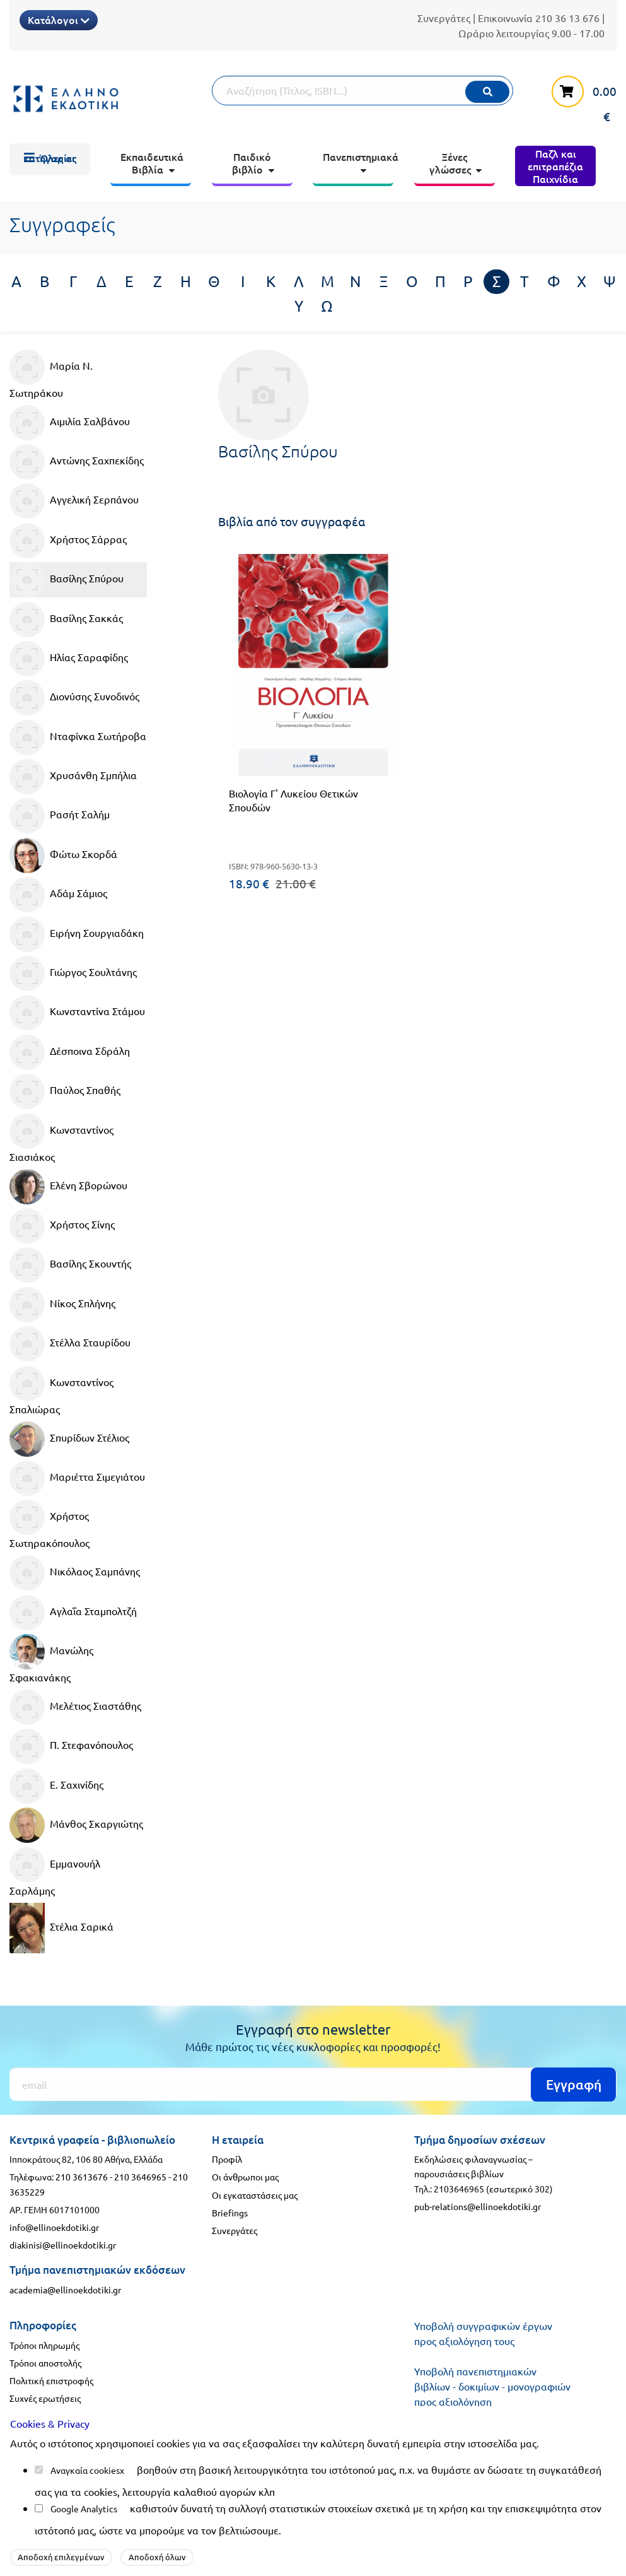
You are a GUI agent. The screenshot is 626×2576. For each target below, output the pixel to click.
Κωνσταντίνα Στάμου (77, 1012)
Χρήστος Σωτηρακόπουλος (49, 1524)
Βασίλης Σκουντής (70, 1265)
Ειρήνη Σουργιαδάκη (76, 934)
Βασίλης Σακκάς (66, 619)
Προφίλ (227, 2159)
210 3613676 (81, 2176)
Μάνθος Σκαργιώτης (76, 1825)
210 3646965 (140, 2176)
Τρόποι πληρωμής (44, 2345)
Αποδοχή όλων (157, 2556)
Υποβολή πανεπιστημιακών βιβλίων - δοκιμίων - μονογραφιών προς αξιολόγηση (492, 2386)
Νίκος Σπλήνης (62, 1304)
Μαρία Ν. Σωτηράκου (51, 374)
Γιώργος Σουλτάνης (73, 973)
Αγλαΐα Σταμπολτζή (73, 1612)
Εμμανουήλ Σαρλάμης (54, 1872)
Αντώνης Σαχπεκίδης (76, 461)
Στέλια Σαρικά (61, 1928)
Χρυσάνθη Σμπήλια (73, 776)
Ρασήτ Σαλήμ (59, 815)
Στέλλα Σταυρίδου (69, 1344)
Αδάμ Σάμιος (58, 894)
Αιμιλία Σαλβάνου (69, 422)
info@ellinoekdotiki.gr (54, 2227)
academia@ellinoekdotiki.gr (65, 2289)
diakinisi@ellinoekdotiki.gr (62, 2244)
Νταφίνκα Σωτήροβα (77, 737)
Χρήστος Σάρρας (68, 540)
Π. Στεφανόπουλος (71, 1746)
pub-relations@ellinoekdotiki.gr (477, 2206)
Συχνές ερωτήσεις (45, 2398)
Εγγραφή (573, 2084)
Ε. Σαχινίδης (56, 1786)
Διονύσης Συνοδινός (74, 697)
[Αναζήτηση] (362, 90)
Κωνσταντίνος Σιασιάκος (61, 1138)
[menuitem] (49, 159)
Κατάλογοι (59, 19)
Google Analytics (83, 2508)
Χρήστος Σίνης (62, 1226)
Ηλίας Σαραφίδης (68, 658)
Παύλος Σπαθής (64, 1091)
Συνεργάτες (443, 17)
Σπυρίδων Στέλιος (69, 1439)
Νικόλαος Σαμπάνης (74, 1573)
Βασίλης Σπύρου (66, 579)
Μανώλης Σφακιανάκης (51, 1658)
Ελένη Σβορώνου (68, 1186)
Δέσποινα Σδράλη (69, 1052)
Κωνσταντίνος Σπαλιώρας (61, 1390)
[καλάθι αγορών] (579, 98)
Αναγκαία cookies (85, 2470)
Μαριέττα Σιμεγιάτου (77, 1478)
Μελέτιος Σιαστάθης (75, 1707)
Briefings (230, 2212)
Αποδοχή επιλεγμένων (61, 2556)
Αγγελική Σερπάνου (74, 501)
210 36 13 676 (567, 17)
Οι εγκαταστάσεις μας (255, 2195)
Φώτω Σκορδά (63, 855)
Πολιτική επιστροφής (51, 2380)
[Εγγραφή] (313, 2084)
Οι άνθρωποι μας (245, 2176)
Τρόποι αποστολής (45, 2362)
